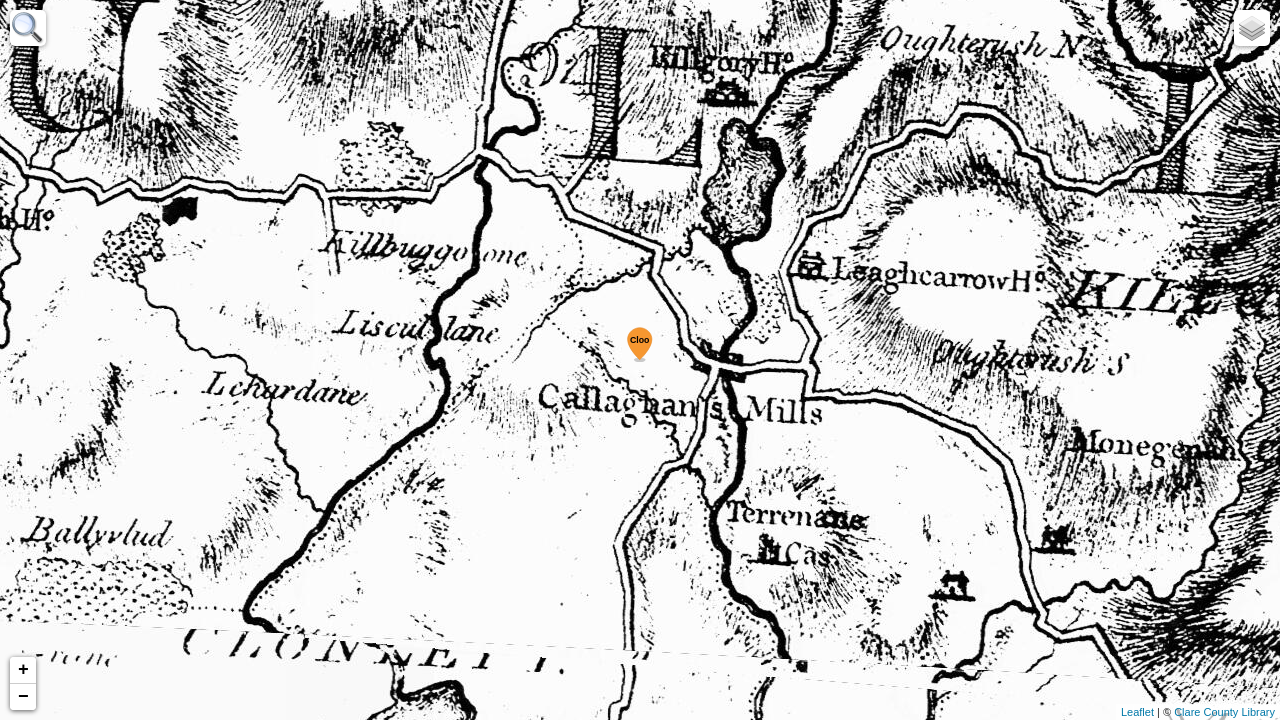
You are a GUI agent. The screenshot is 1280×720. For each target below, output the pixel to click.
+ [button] (23, 670)
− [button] (23, 697)
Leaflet (1137, 712)
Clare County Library (1224, 712)
